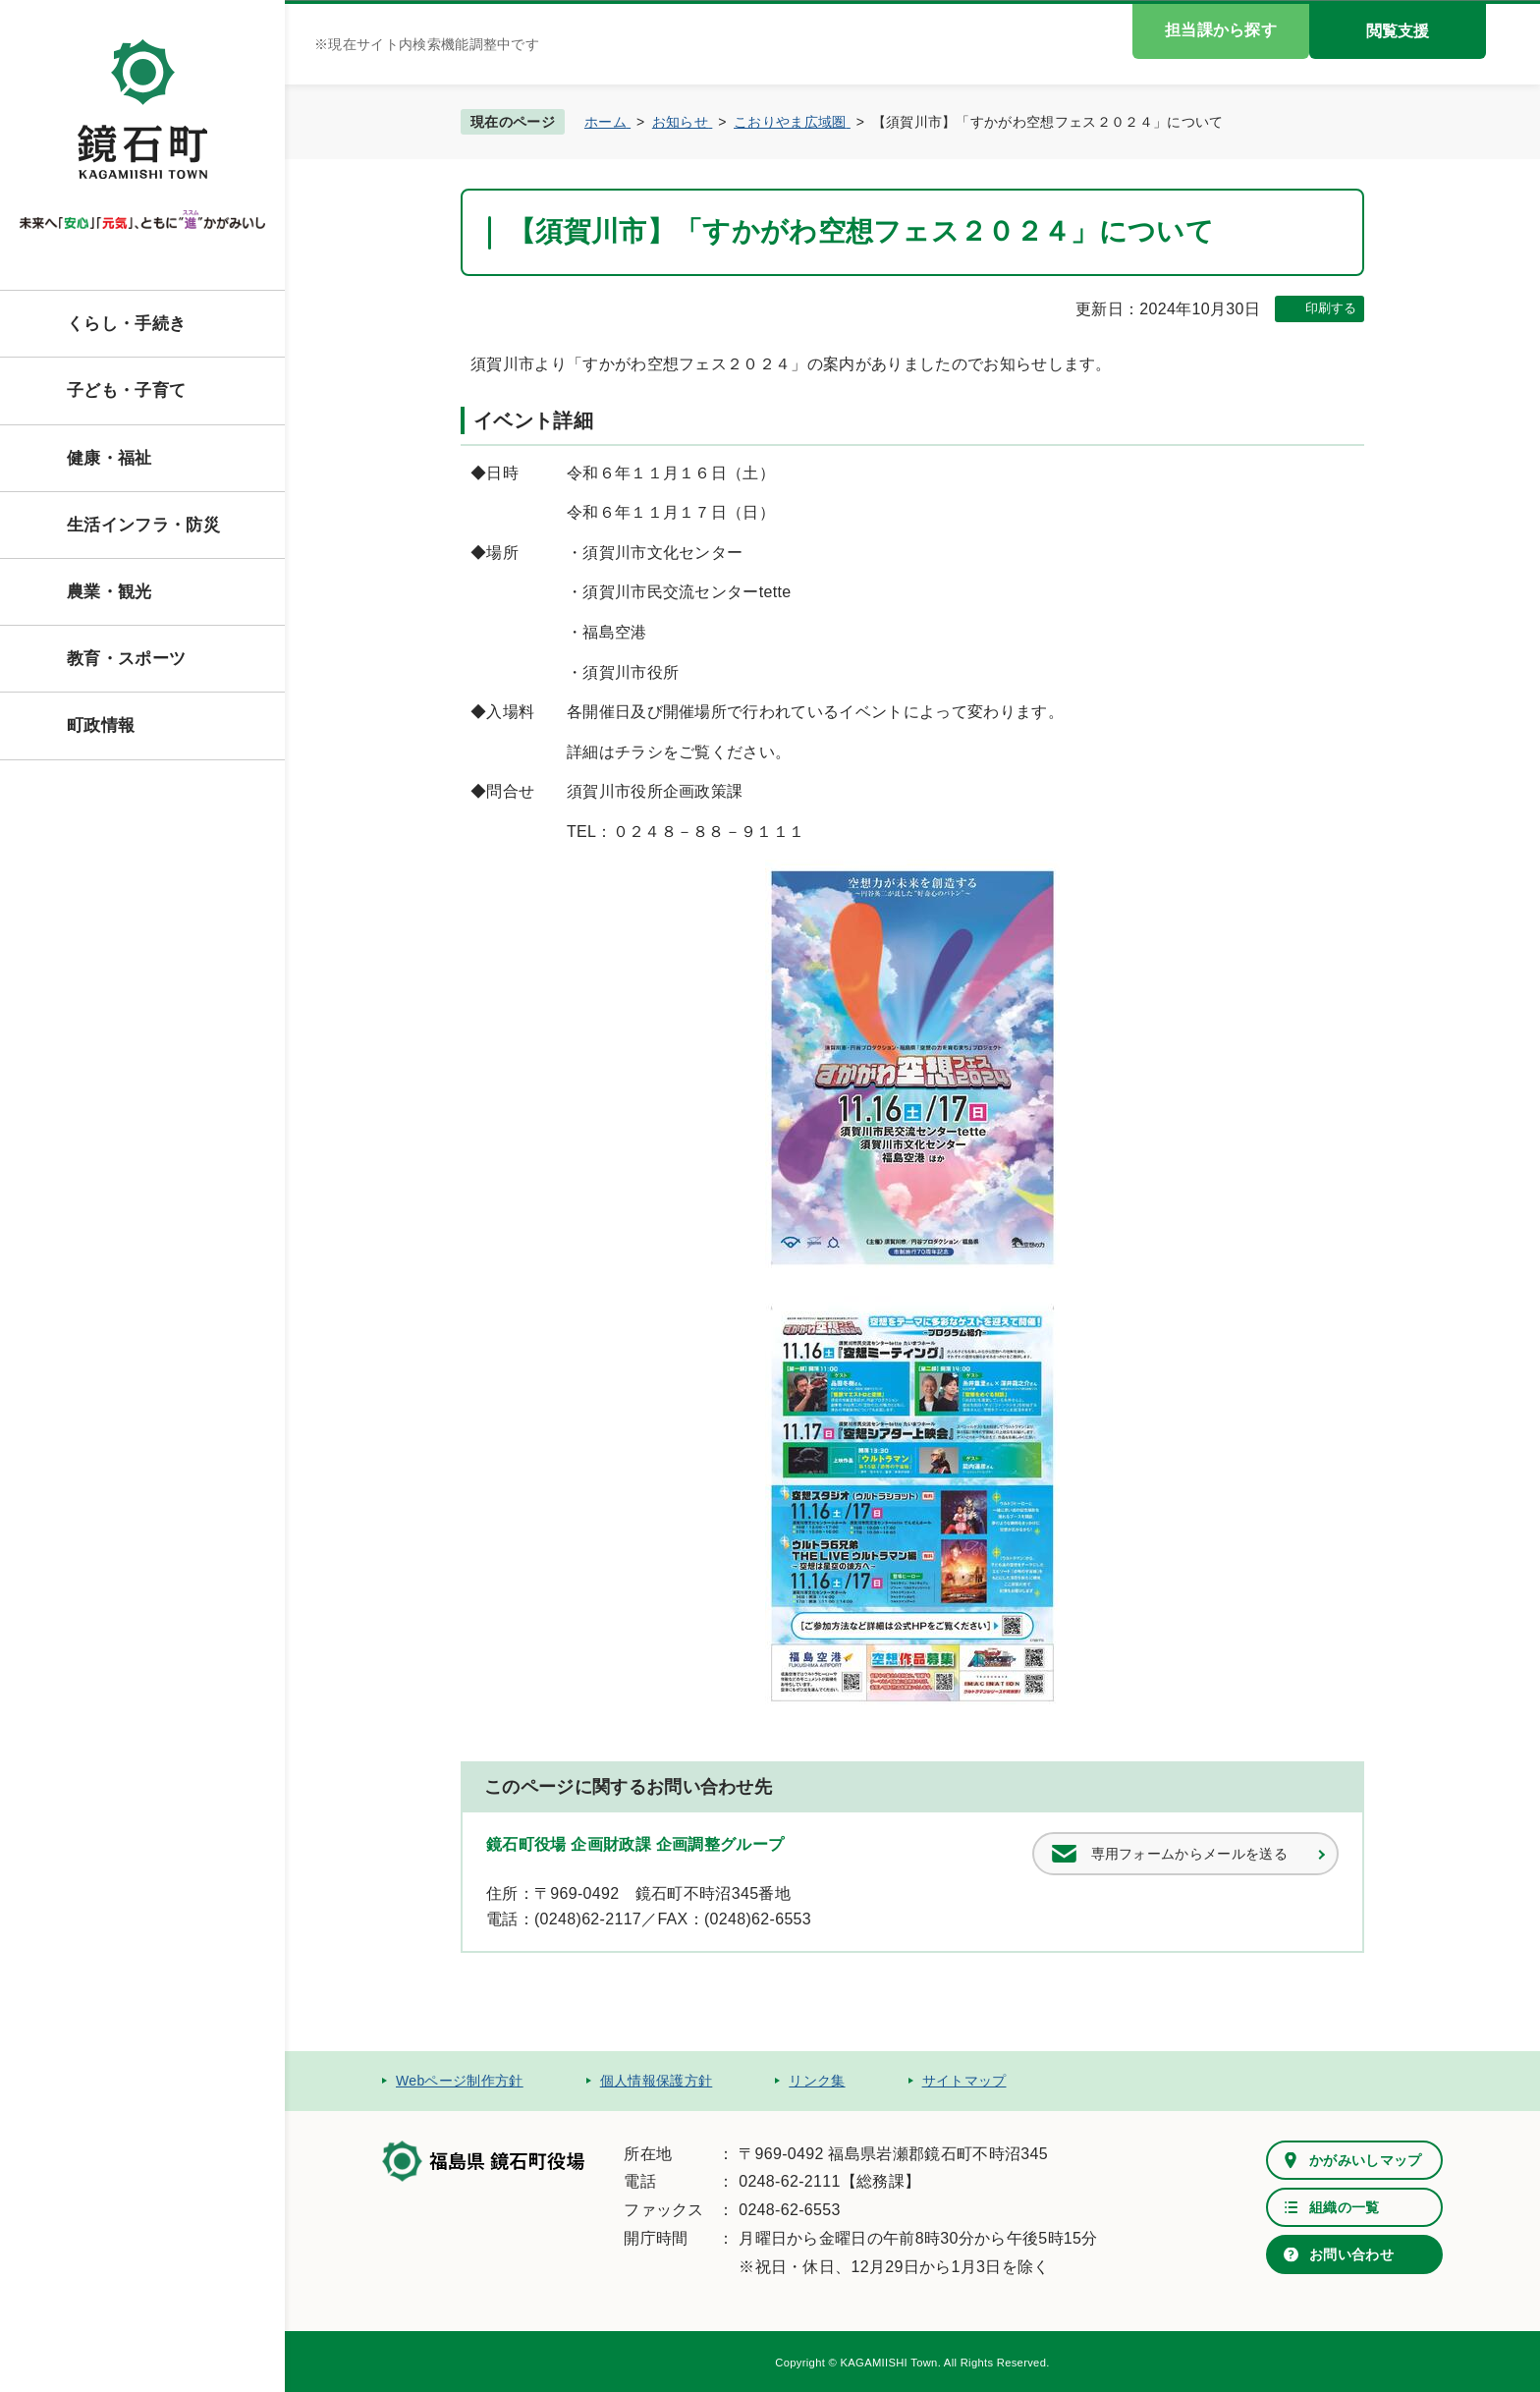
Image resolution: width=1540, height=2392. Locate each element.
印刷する (1330, 308)
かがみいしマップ (1365, 2160)
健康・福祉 (109, 458)
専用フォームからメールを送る (1189, 1854)
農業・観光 (109, 592)
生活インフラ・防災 (143, 525)
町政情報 (101, 725)
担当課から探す (1221, 30)
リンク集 (817, 2080)
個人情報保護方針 (656, 2080)
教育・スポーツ (126, 658)
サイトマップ (964, 2080)
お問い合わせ (1351, 2254)
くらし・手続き (126, 323)
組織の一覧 (1344, 2207)
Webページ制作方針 (459, 2080)
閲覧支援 (1397, 31)
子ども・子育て (126, 390)
